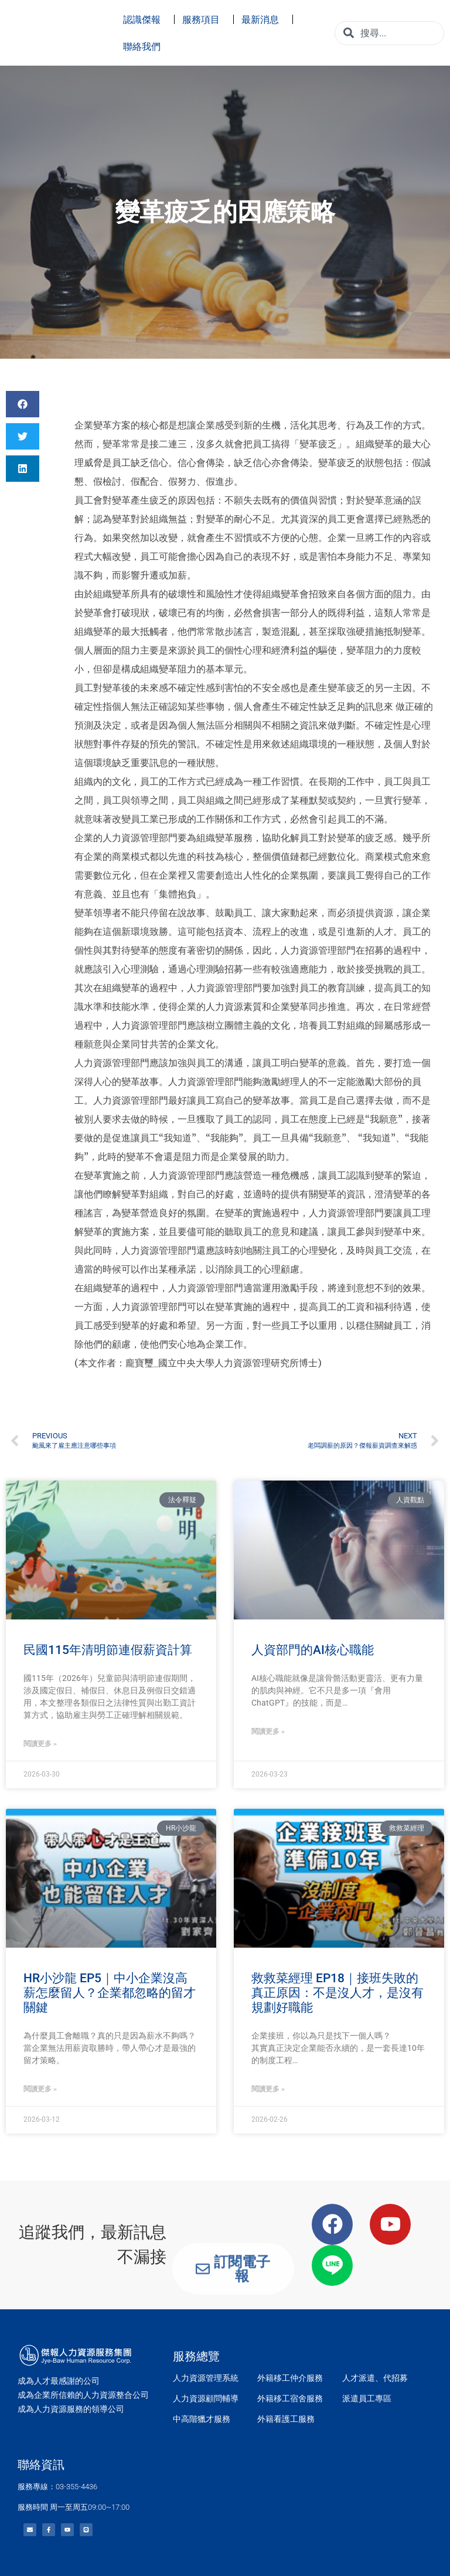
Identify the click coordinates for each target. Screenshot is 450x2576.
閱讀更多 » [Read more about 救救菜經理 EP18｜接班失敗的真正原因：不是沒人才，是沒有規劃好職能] (268, 2089)
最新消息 (263, 19)
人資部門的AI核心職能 (312, 1650)
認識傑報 (144, 19)
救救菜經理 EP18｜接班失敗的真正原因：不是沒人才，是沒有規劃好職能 (337, 1992)
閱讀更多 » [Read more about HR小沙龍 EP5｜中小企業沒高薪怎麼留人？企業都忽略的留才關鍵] (40, 2089)
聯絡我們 (144, 46)
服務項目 (204, 19)
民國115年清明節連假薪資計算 (107, 1650)
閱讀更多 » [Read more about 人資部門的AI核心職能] (268, 1731)
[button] (22, 404)
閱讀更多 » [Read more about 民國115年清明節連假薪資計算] (40, 1744)
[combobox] (389, 33)
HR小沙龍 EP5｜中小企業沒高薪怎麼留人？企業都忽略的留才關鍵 (109, 1992)
